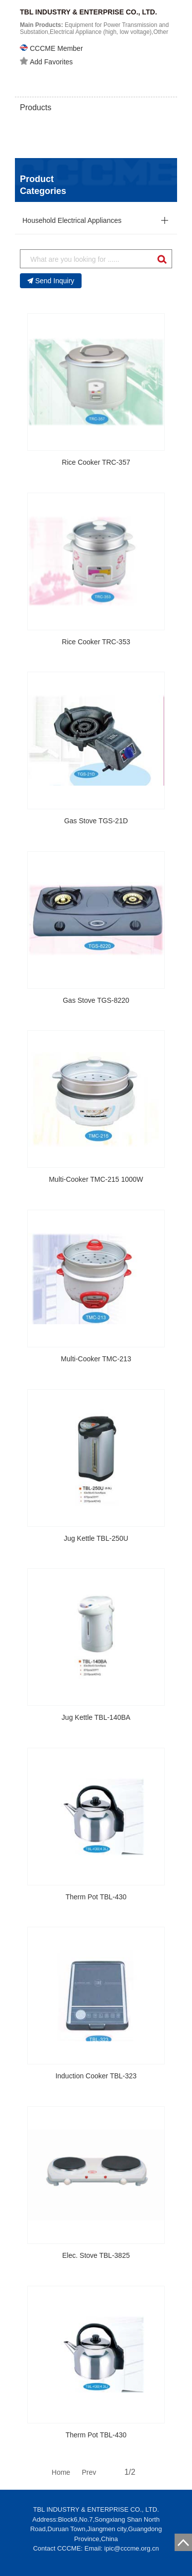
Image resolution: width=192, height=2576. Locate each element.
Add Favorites (46, 61)
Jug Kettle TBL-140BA (96, 1717)
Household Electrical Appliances (71, 220)
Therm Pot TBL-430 (96, 1897)
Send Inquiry (51, 281)
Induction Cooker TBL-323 (95, 2076)
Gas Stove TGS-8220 (96, 1000)
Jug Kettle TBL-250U (96, 1538)
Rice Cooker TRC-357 (96, 462)
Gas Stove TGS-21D (96, 821)
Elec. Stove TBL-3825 (96, 2255)
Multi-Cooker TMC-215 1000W (96, 1179)
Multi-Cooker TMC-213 (96, 1359)
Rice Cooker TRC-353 (96, 642)
